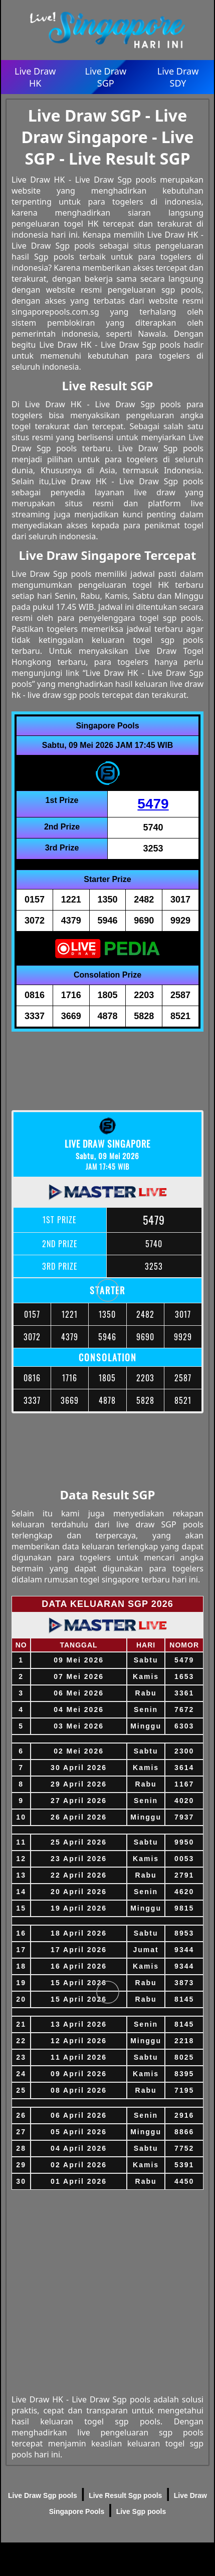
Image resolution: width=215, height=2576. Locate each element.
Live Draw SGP (106, 77)
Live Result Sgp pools (125, 2495)
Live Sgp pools (141, 2511)
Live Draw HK (35, 77)
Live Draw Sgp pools (42, 2495)
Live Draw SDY (178, 77)
